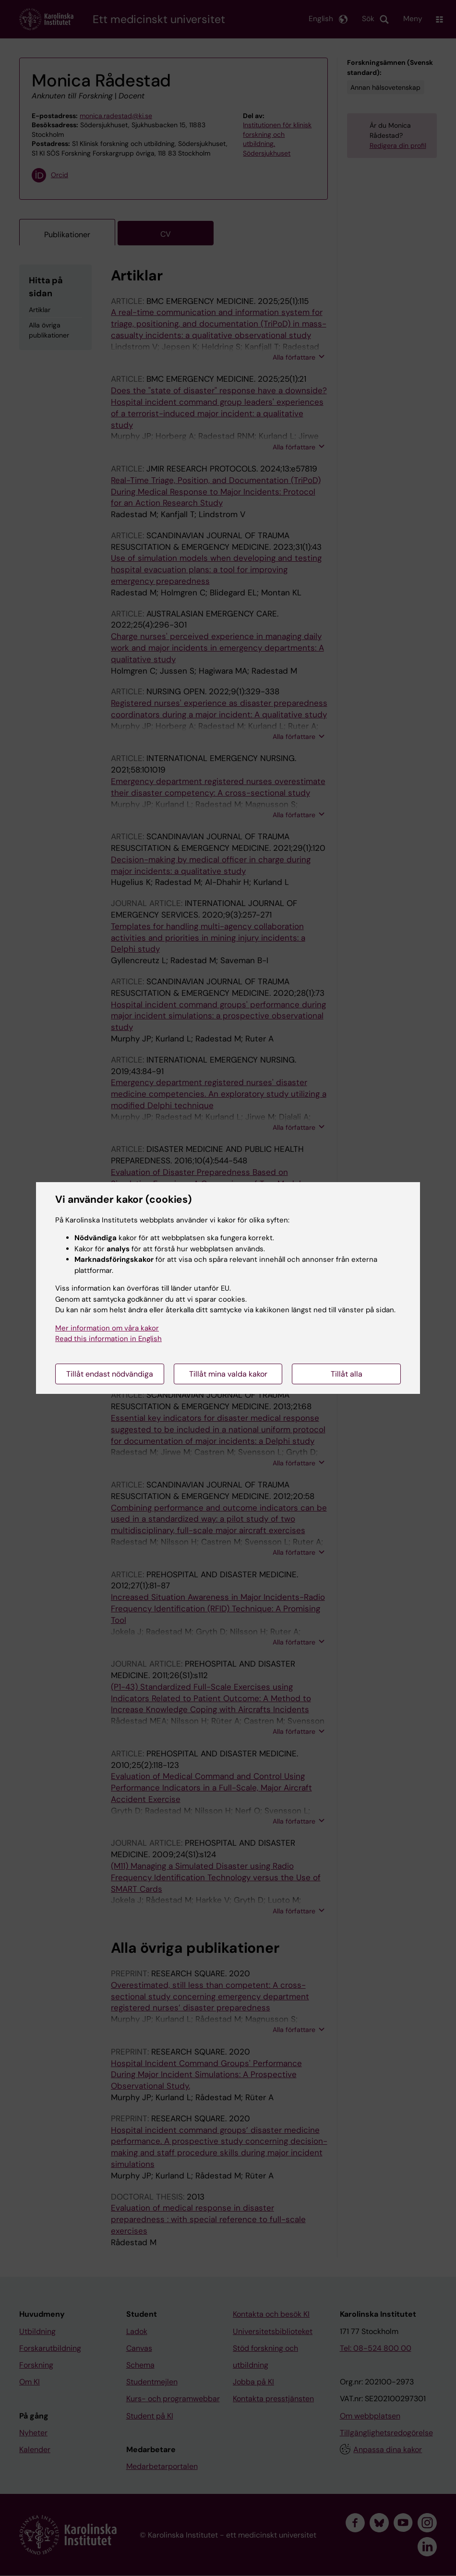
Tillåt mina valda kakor (228, 1374)
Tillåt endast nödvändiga (109, 1374)
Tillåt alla (346, 1374)
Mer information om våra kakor (107, 1328)
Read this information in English (108, 1338)
